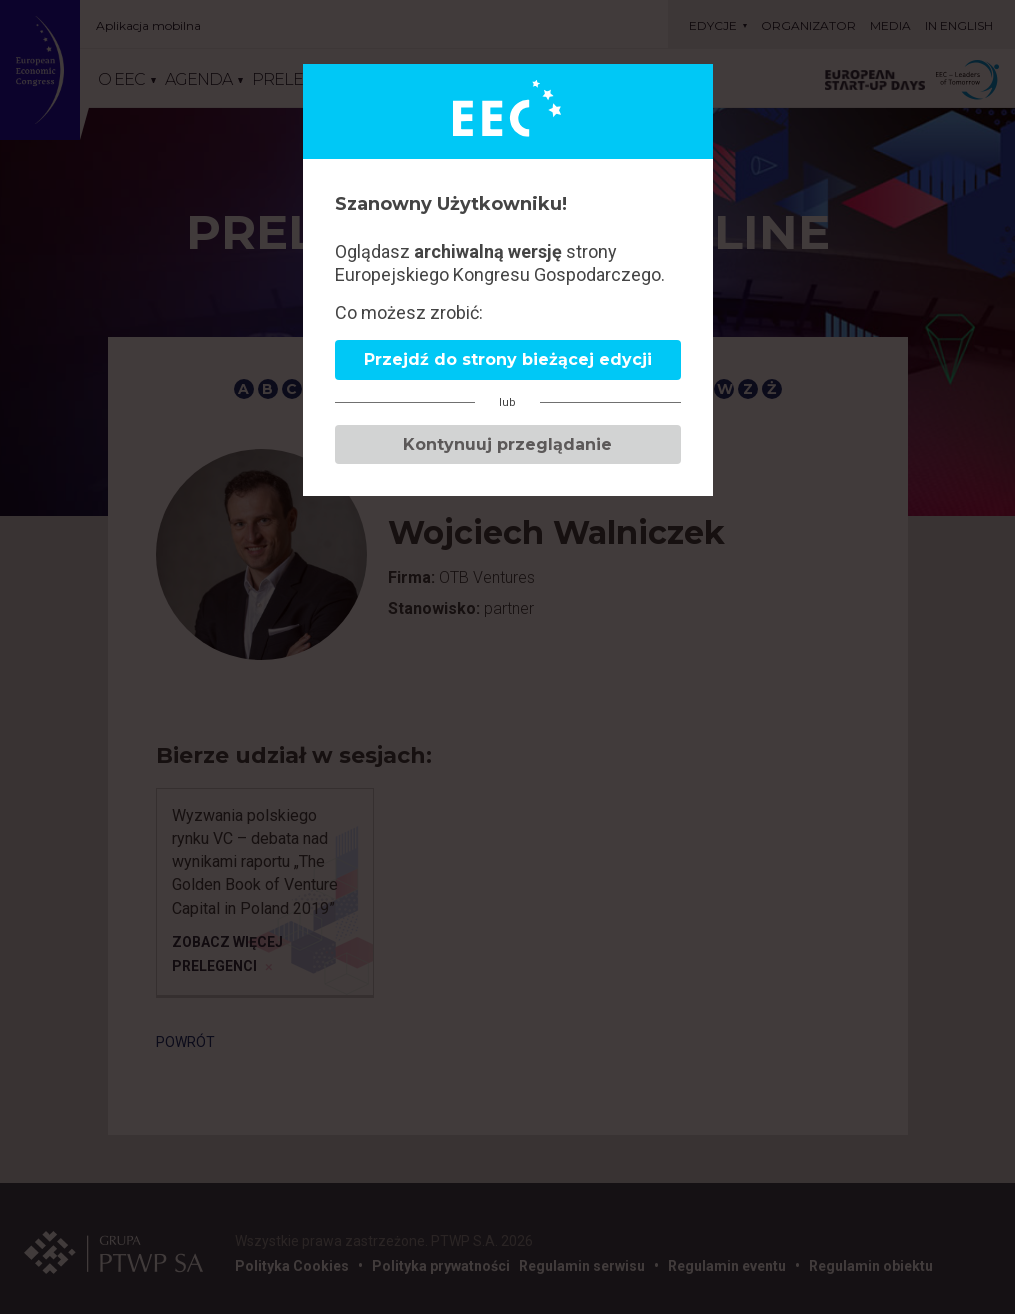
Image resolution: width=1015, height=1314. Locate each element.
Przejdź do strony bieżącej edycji (508, 359)
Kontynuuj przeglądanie (507, 444)
